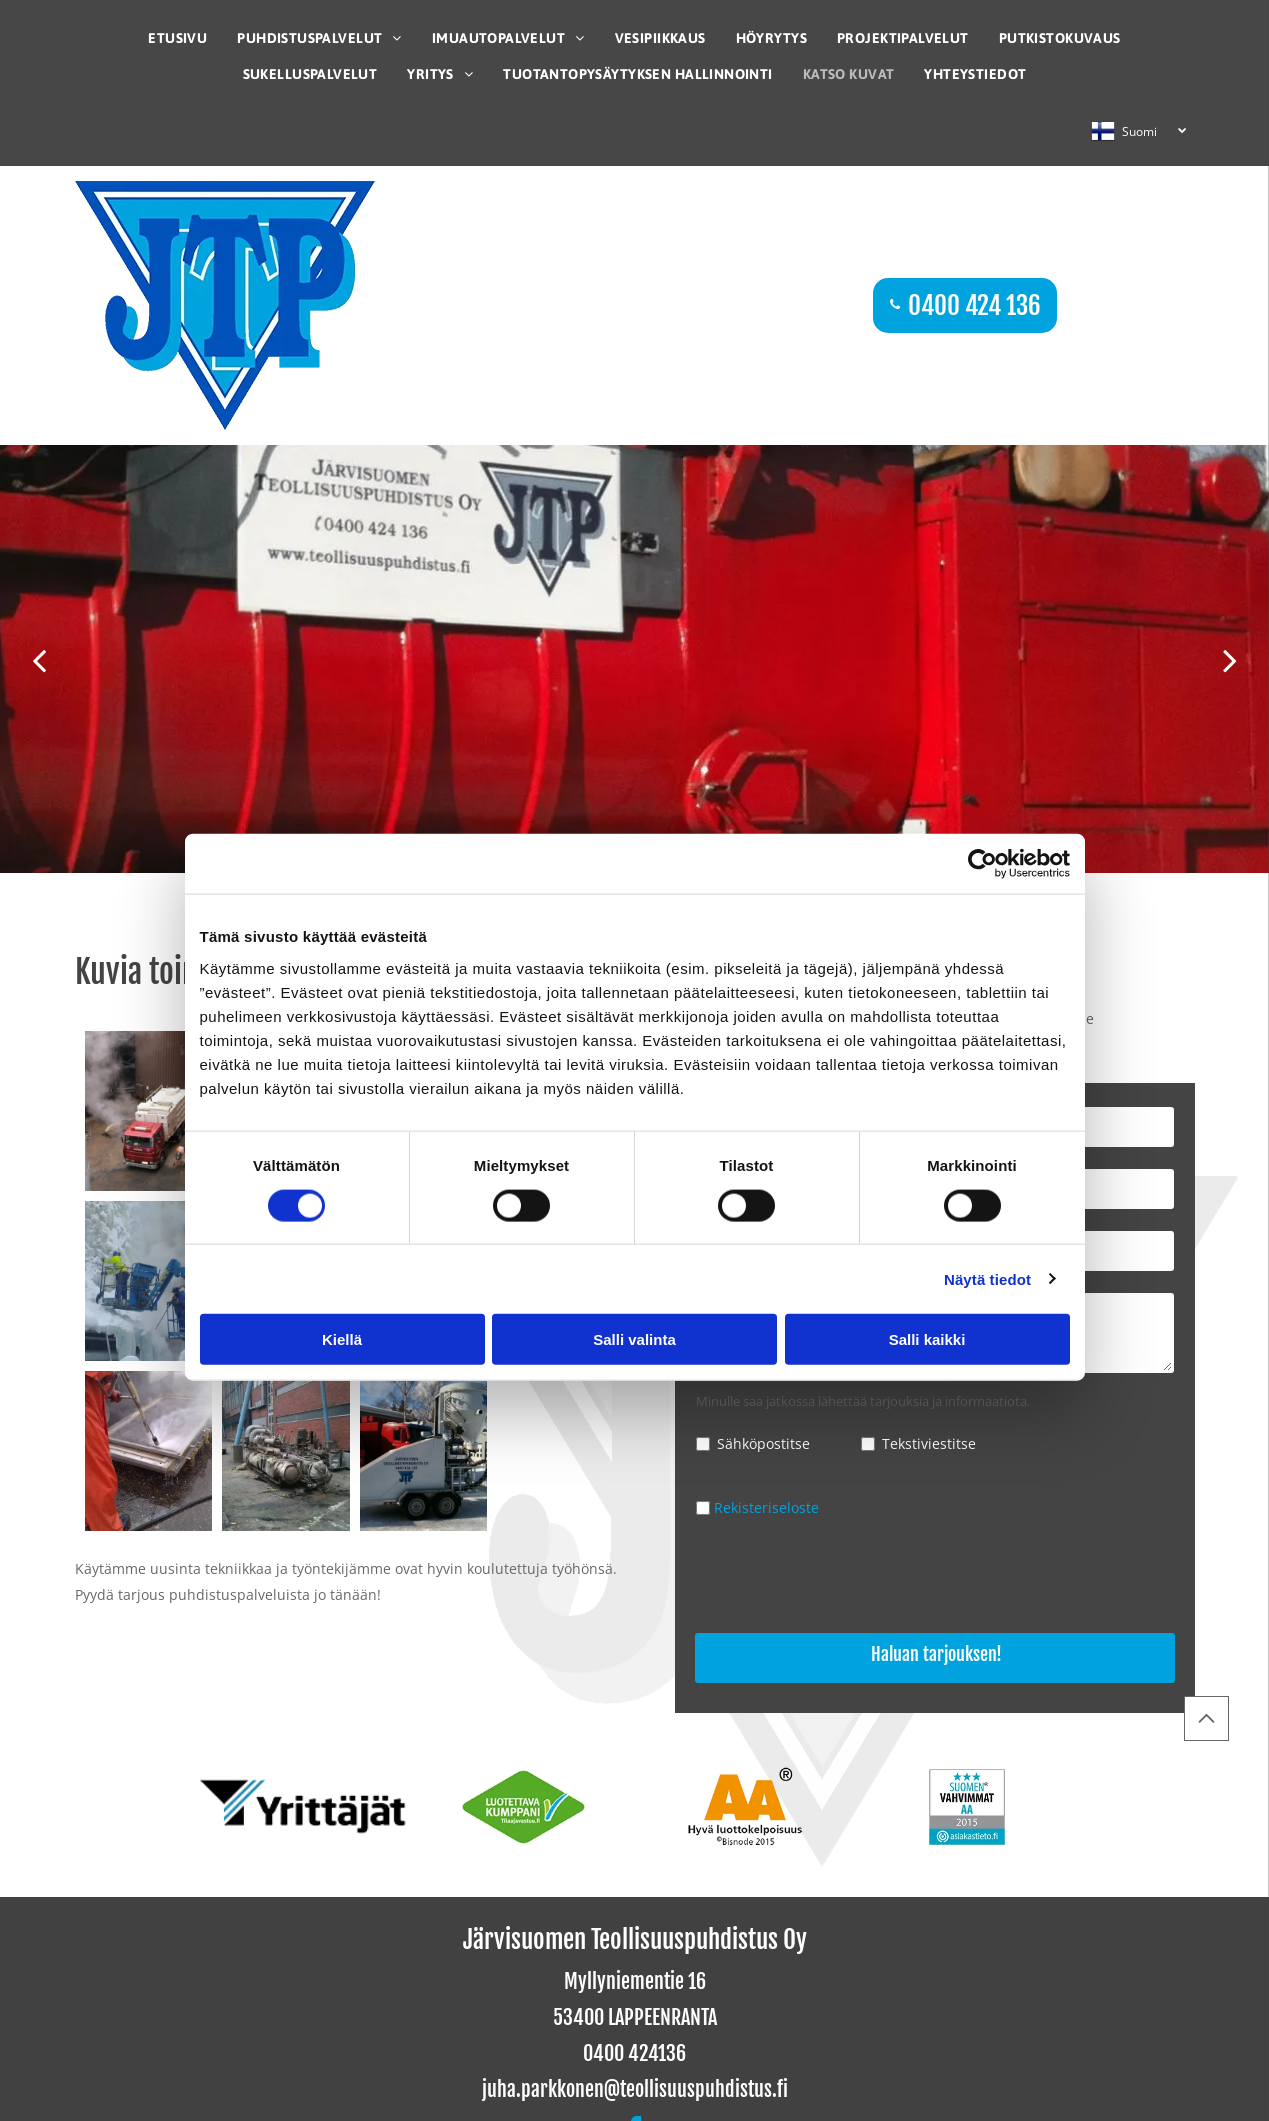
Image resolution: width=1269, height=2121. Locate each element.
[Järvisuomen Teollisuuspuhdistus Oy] (149, 1111)
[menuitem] (177, 38)
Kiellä (342, 1339)
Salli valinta (634, 1339)
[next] (1230, 659)
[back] (39, 659)
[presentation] (848, 1578)
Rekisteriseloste (766, 1507)
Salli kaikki (927, 1339)
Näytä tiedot (987, 1278)
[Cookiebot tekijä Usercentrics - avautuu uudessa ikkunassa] (982, 864)
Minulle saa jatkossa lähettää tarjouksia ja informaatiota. (863, 1401)
